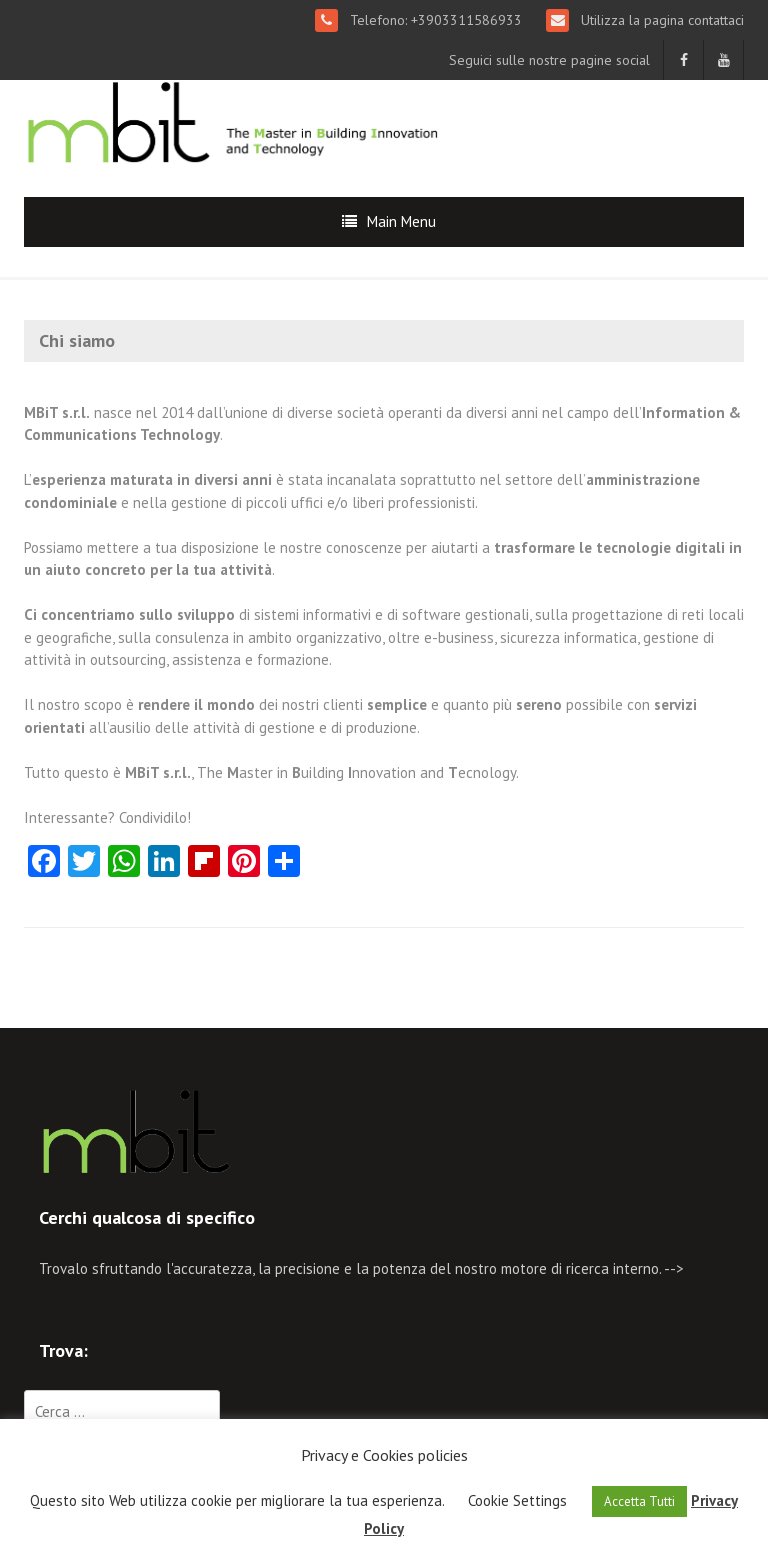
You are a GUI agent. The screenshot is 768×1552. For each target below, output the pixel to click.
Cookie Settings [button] (517, 1500)
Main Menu (401, 221)
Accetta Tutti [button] (639, 1501)
